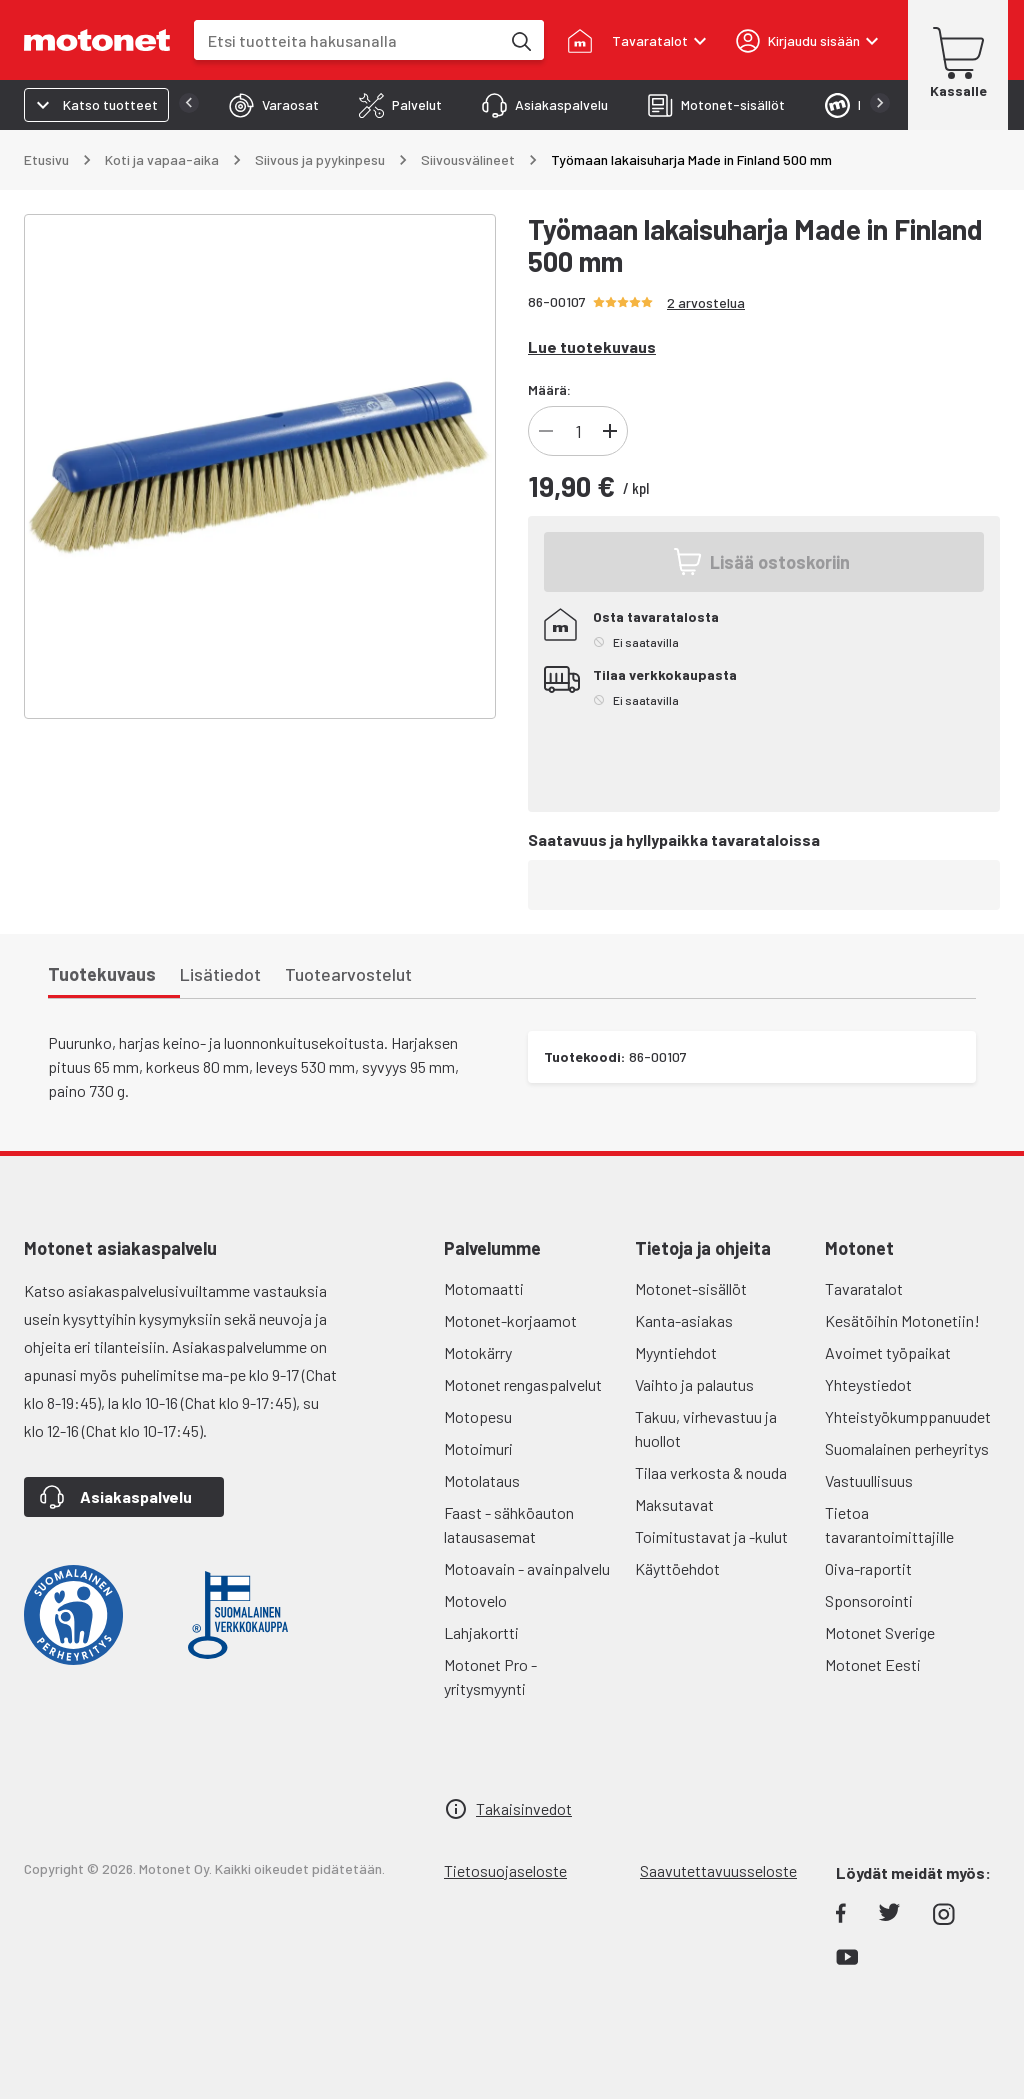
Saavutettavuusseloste (718, 1870)
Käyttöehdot (677, 1568)
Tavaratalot (864, 1288)
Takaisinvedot (524, 1808)
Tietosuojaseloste (505, 1870)
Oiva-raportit (868, 1568)
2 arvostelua (706, 302)
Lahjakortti (481, 1632)
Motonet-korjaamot (510, 1320)
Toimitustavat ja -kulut (711, 1536)
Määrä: (549, 389)
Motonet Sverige (880, 1632)
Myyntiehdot (676, 1352)
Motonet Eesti (873, 1664)
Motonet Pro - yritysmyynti (490, 1676)
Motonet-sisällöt (691, 1288)
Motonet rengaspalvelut (523, 1384)
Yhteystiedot (868, 1384)
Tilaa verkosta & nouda (711, 1472)
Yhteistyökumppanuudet (908, 1416)
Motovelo (475, 1600)
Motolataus (482, 1480)
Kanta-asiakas (684, 1320)
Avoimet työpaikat (888, 1352)
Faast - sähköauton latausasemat (509, 1524)
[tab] (274, 105)
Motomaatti (484, 1288)
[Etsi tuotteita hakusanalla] (520, 40)
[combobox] (347, 40)
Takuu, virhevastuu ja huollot (706, 1428)
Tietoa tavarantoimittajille (889, 1524)
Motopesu (478, 1416)
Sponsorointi (869, 1600)
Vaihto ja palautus (694, 1384)
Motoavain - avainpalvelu (527, 1568)
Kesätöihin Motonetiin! (902, 1320)
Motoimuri (478, 1448)
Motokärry (478, 1352)
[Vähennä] (546, 431)
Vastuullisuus (869, 1480)
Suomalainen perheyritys (907, 1448)
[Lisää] (610, 431)
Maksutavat (674, 1504)
